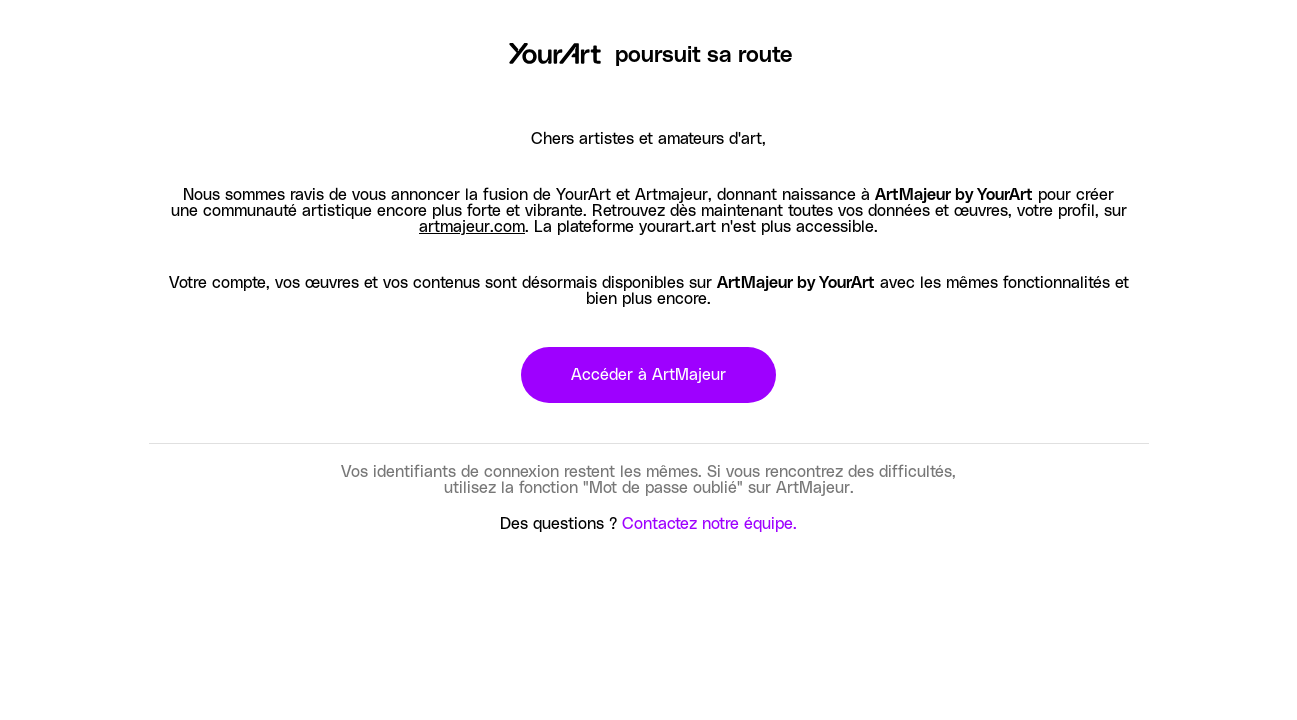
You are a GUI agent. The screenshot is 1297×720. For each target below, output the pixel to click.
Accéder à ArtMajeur (648, 375)
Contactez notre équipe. (709, 524)
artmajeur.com (472, 227)
